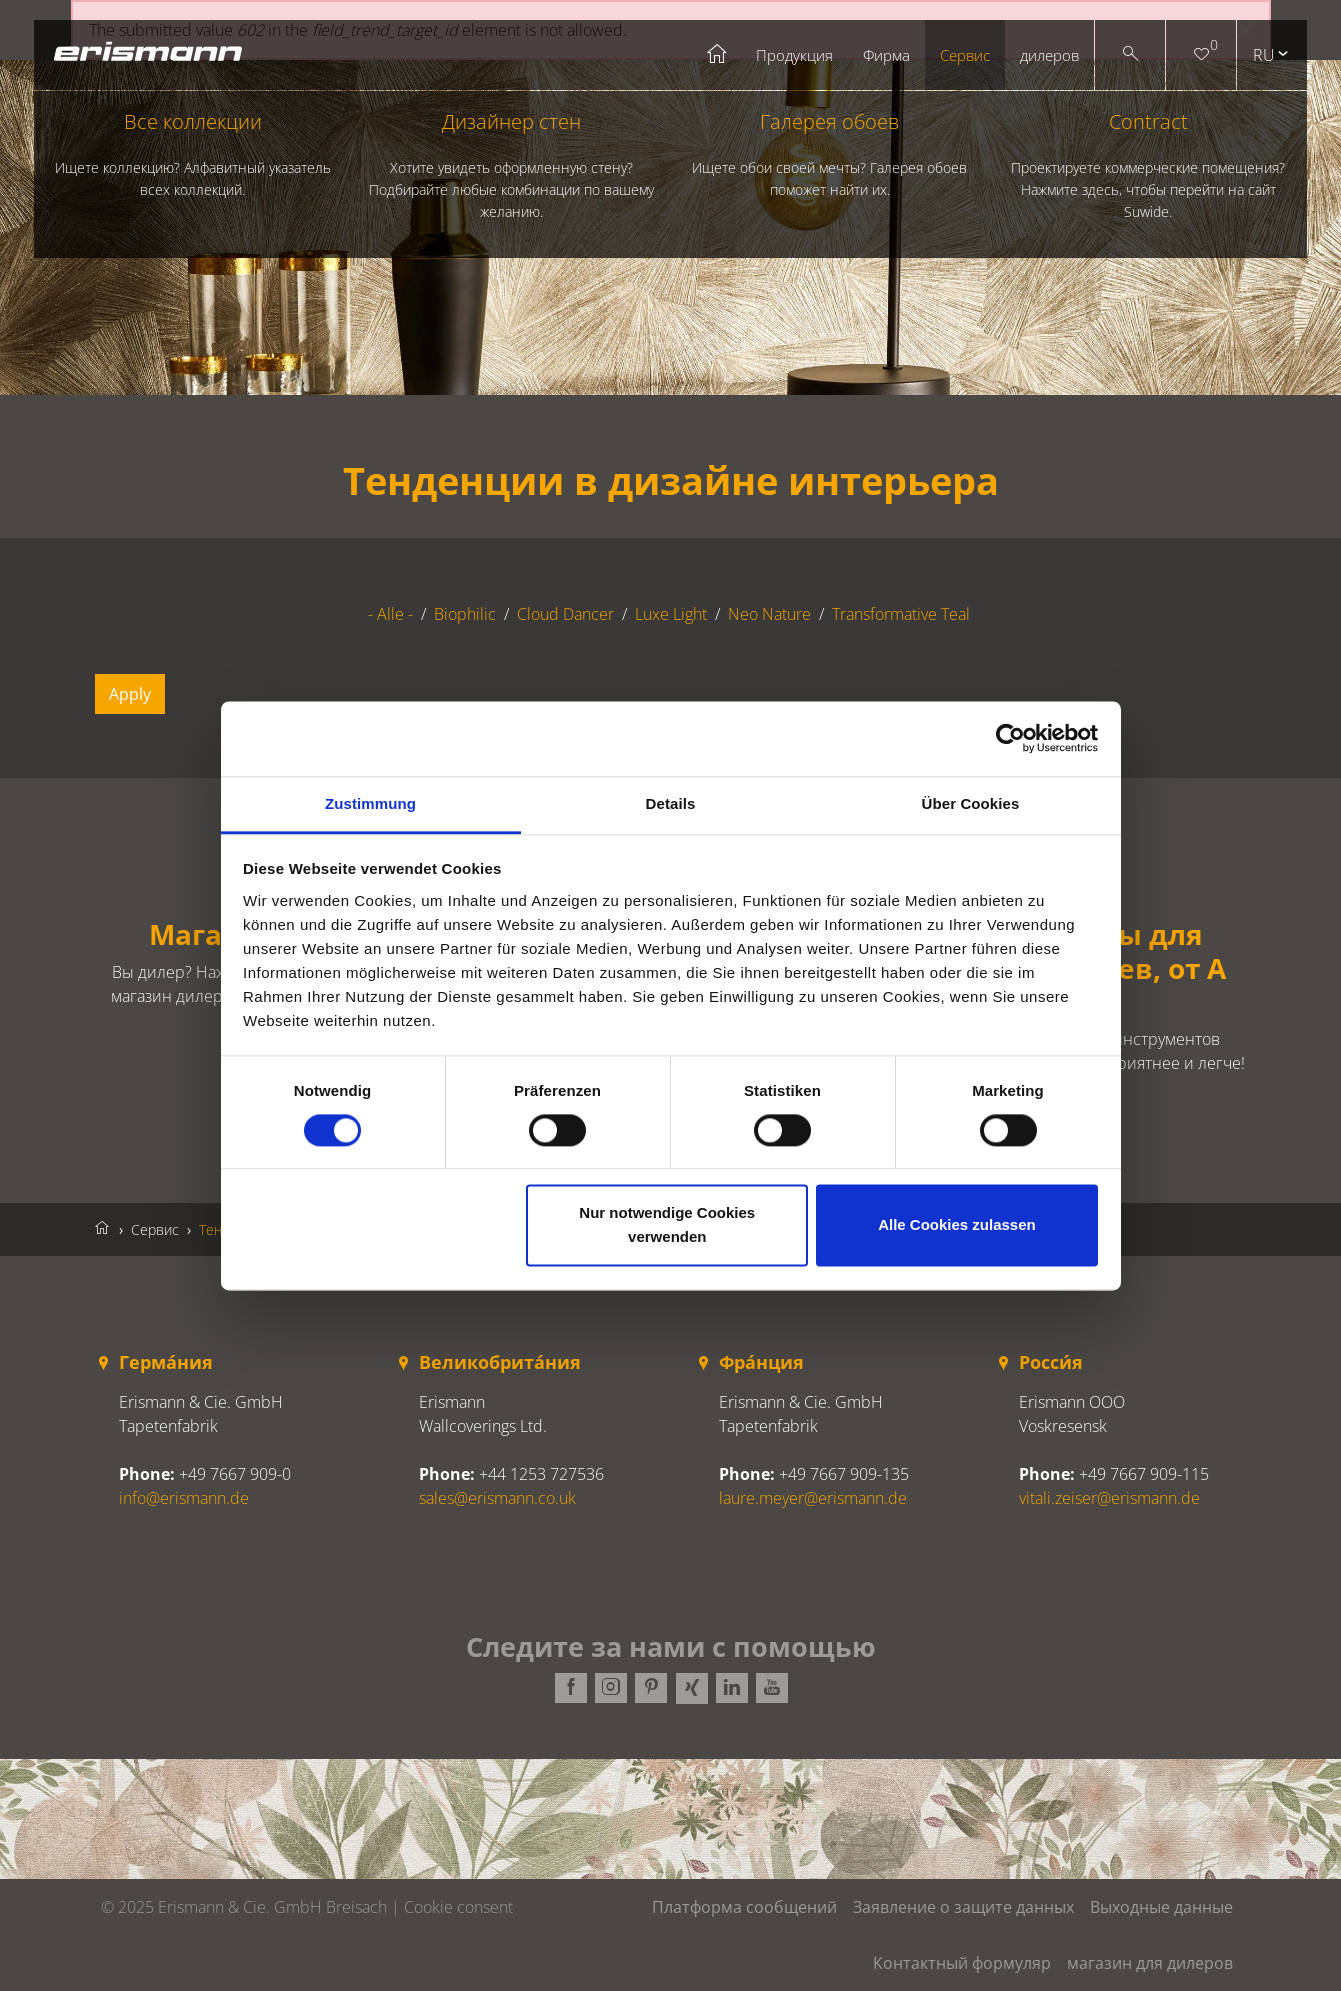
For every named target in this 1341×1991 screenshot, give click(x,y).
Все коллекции (193, 154)
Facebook (571, 1689)
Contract (1148, 165)
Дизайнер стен (511, 165)
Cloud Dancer (565, 614)
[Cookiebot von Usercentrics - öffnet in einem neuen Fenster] (1010, 738)
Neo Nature (769, 614)
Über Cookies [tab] (971, 803)
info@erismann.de (184, 1498)
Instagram (611, 1689)
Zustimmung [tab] (370, 803)
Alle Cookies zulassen (957, 1225)
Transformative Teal (901, 614)
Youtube (771, 1689)
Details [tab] (671, 803)
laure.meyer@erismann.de (813, 1498)
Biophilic (465, 614)
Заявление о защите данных (963, 1907)
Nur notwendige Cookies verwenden (667, 1225)
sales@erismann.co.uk (497, 1498)
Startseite (717, 55)
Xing (691, 1689)
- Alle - (390, 614)
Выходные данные (1161, 1907)
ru (1264, 55)
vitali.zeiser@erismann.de (1109, 1498)
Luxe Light (671, 614)
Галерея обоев (829, 154)
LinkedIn (731, 1689)
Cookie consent (458, 1907)
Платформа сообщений (744, 1907)
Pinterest (651, 1689)
